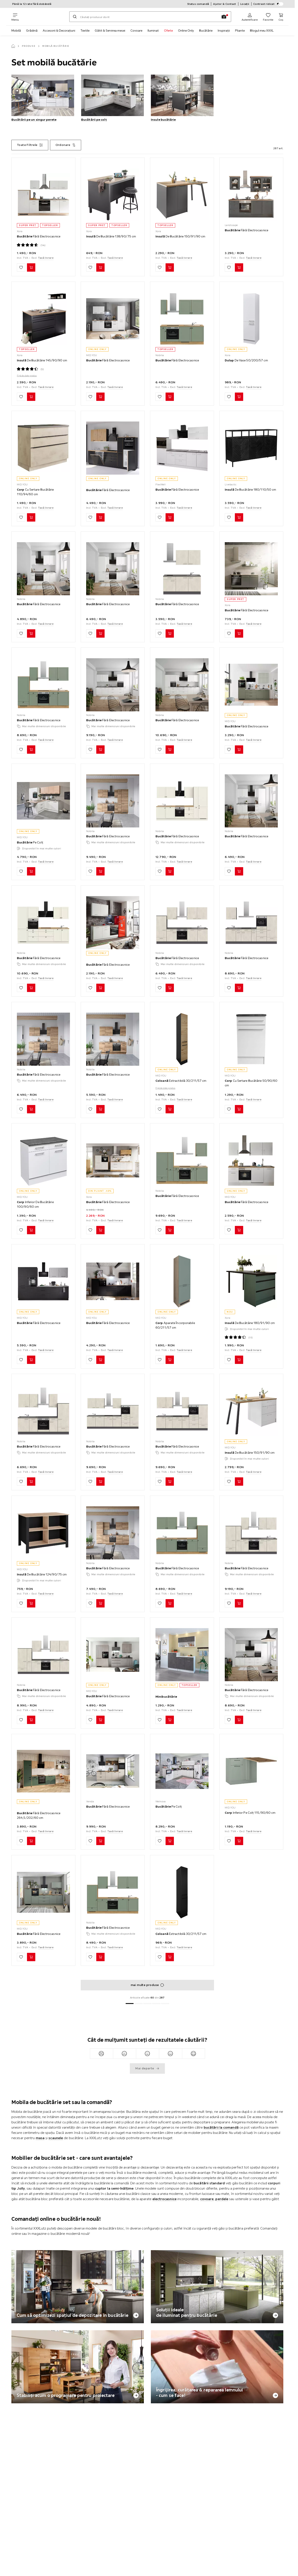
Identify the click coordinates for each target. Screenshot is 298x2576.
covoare (207, 2199)
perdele (221, 2199)
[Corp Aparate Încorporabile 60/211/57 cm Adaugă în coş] (170, 1360)
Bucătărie (205, 30)
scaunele (55, 2138)
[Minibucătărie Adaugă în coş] (170, 1720)
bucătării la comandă (221, 2127)
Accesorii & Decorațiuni (59, 30)
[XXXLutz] (44, 16)
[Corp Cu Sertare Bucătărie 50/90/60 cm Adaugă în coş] (239, 1109)
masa (40, 2138)
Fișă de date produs (27, 375)
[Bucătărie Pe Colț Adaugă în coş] (31, 871)
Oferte (168, 30)
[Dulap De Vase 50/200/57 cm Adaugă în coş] (239, 397)
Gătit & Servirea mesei (110, 30)
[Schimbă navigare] (15, 16)
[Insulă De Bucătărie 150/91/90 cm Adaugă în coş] (170, 267)
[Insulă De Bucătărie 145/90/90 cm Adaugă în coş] (31, 397)
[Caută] (75, 16)
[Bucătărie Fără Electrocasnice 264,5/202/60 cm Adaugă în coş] (31, 1841)
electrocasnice (164, 2199)
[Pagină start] (13, 46)
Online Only (186, 30)
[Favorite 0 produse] (268, 16)
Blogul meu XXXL (262, 30)
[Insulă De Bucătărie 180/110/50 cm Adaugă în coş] (239, 517)
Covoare (136, 30)
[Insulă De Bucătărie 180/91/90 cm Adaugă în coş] (239, 1360)
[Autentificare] (250, 16)
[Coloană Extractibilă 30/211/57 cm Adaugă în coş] (170, 1109)
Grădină (31, 30)
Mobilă (16, 30)
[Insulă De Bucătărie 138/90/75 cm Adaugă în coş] (100, 267)
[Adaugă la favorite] (21, 267)
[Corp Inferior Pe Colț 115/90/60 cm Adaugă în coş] (239, 1841)
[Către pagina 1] (130, 2003)
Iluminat (153, 30)
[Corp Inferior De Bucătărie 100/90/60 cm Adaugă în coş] (31, 1230)
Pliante (240, 30)
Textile (84, 30)
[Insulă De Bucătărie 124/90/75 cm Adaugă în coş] (31, 1603)
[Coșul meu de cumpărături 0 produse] (280, 16)
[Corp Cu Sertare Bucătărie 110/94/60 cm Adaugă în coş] (31, 517)
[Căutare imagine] (224, 16)
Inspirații (224, 30)
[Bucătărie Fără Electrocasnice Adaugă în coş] (31, 267)
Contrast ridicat (268, 4)
